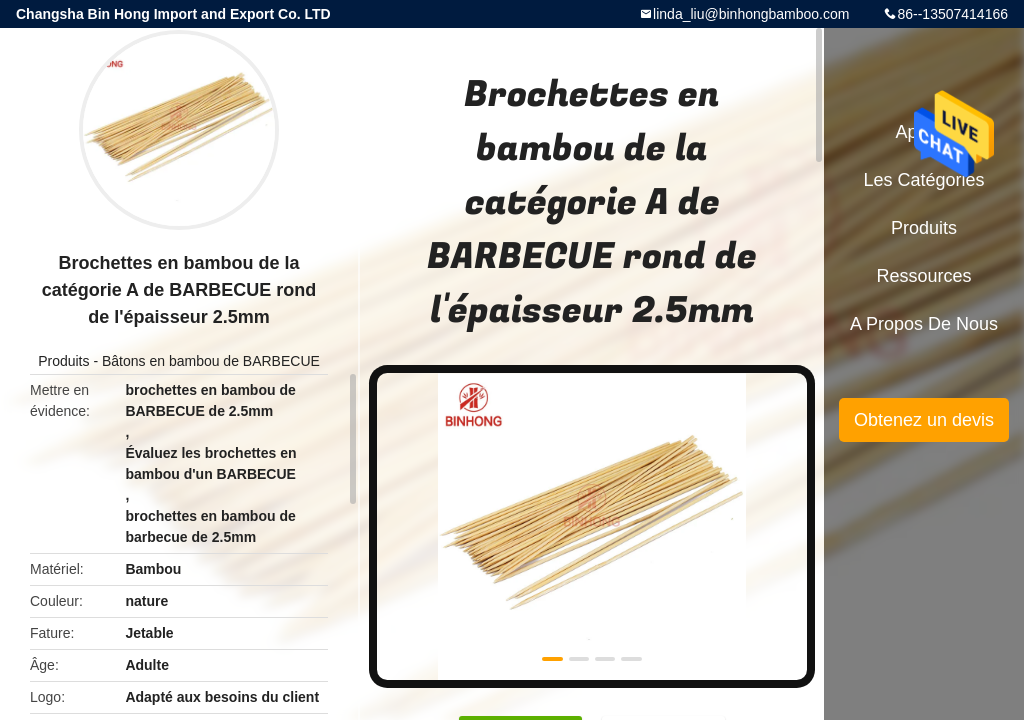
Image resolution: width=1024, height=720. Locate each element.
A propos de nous (924, 324)
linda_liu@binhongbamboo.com (751, 14)
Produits (63, 361)
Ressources (923, 276)
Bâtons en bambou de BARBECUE (211, 361)
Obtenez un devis (924, 420)
